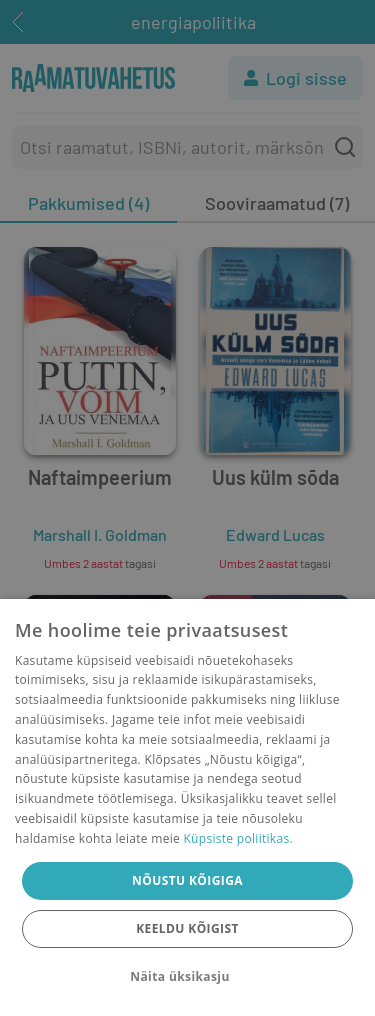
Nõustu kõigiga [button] (187, 880)
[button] (187, 977)
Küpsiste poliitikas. (237, 838)
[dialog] (187, 807)
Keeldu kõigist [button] (187, 928)
